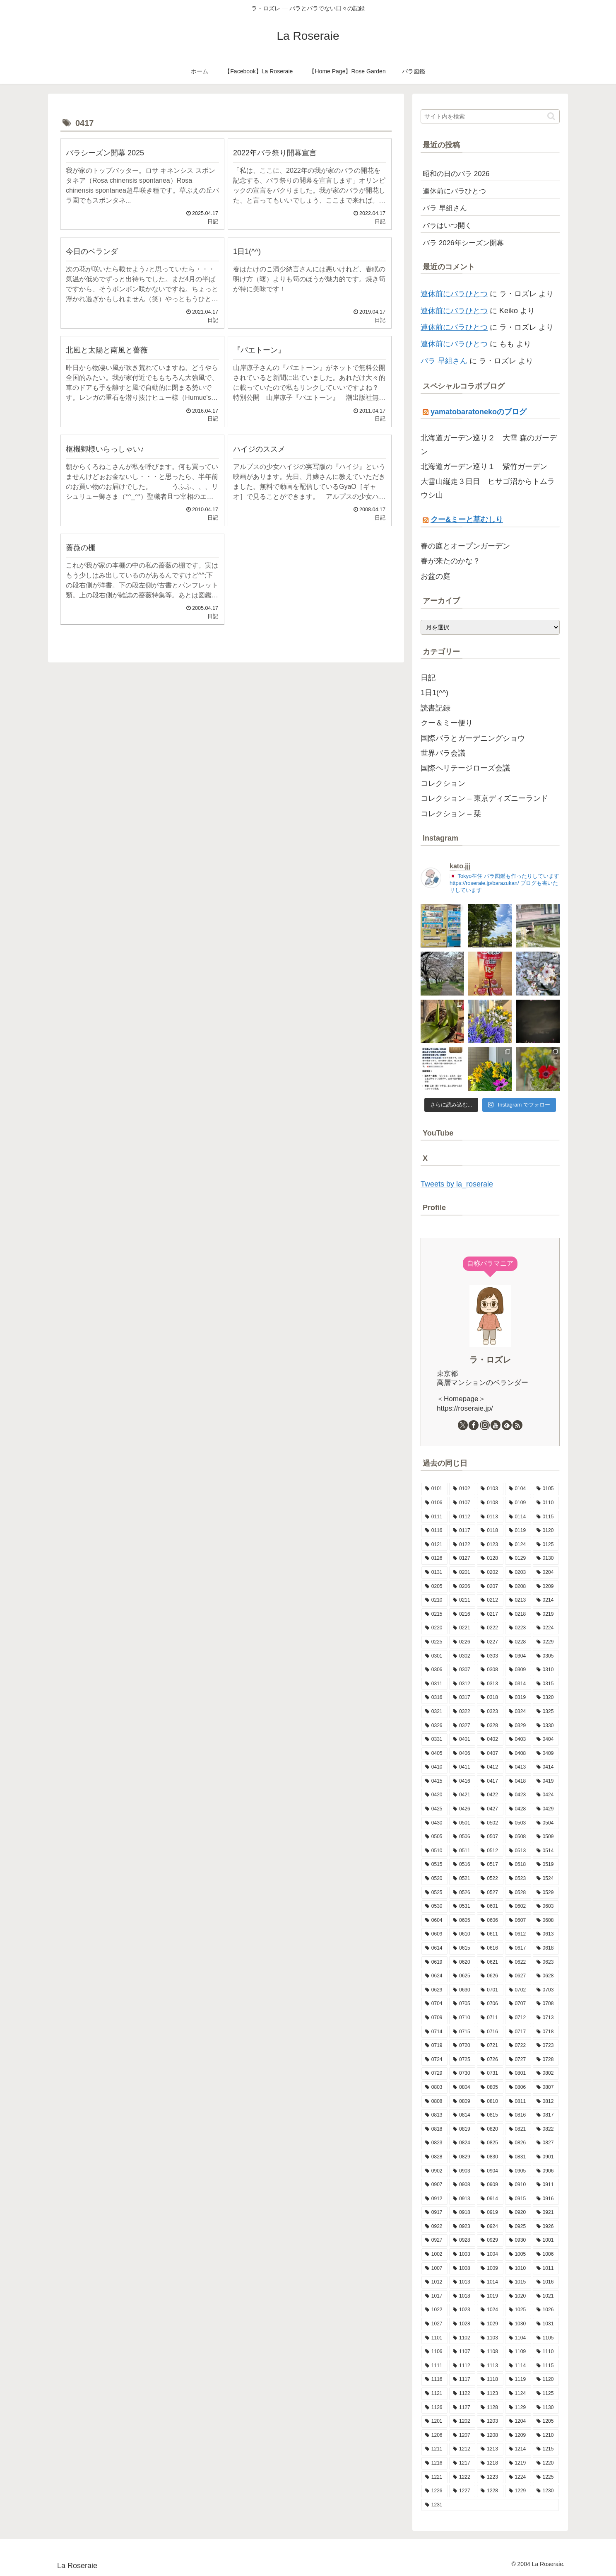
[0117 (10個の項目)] (462, 1531)
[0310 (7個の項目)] (546, 1670)
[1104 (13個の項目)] (518, 2338)
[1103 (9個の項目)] (490, 2338)
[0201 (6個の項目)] (462, 1572)
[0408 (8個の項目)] (518, 1753)
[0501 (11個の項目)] (462, 1823)
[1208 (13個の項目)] (490, 2435)
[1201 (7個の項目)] (434, 2421)
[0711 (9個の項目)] (490, 2018)
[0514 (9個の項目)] (546, 1851)
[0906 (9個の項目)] (546, 2171)
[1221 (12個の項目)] (434, 2477)
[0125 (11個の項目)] (546, 1545)
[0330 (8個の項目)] (546, 1726)
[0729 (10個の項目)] (434, 2073)
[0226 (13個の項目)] (462, 1642)
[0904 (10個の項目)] (490, 2171)
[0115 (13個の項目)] (546, 1517)
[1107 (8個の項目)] (462, 2352)
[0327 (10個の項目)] (462, 1726)
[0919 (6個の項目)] (490, 2212)
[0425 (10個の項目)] (434, 1809)
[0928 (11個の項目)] (462, 2240)
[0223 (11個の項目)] (518, 1628)
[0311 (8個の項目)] (434, 1684)
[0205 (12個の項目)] (434, 1586)
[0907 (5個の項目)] (434, 2185)
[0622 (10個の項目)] (518, 1962)
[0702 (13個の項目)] (518, 1990)
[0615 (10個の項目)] (462, 1948)
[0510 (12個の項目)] (434, 1851)
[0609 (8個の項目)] (434, 1934)
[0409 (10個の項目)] (546, 1753)
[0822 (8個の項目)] (546, 2129)
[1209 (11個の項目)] (518, 2435)
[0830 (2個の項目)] (490, 2157)
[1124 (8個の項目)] (518, 2394)
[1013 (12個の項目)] (462, 2282)
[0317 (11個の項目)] (462, 1698)
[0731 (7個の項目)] (490, 2073)
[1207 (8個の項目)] (462, 2435)
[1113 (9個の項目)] (490, 2366)
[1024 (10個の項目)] (490, 2310)
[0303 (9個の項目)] (490, 1656)
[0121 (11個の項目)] (434, 1545)
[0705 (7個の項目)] (462, 2004)
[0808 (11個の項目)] (434, 2101)
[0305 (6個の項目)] (546, 1656)
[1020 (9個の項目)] (518, 2296)
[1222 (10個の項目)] (462, 2477)
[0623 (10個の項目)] (546, 1962)
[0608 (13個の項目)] (546, 1920)
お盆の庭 (435, 576)
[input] (490, 116)
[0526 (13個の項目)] (462, 1893)
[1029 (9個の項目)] (490, 2324)
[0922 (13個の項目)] (434, 2227)
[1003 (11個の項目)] (462, 2254)
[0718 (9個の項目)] (546, 2032)
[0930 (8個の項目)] (518, 2240)
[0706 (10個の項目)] (490, 2004)
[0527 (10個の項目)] (490, 1893)
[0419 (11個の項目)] (546, 1781)
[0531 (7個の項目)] (462, 1906)
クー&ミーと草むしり (467, 519)
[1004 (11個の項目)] (490, 2254)
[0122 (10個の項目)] (462, 1545)
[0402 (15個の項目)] (490, 1739)
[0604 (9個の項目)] (434, 1920)
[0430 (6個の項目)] (434, 1823)
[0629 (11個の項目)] (434, 1990)
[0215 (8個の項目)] (434, 1614)
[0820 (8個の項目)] (490, 2129)
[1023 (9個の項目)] (462, 2310)
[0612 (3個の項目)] (518, 1934)
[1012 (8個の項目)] (434, 2282)
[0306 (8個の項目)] (434, 1670)
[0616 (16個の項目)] (490, 1948)
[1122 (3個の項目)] (462, 2394)
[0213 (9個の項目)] (518, 1600)
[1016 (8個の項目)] (546, 2282)
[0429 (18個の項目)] (546, 1809)
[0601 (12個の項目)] (490, 1906)
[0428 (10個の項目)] (518, 1809)
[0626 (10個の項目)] (490, 1976)
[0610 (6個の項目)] (462, 1934)
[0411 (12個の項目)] (462, 1767)
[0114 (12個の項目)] (518, 1517)
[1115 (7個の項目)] (546, 2366)
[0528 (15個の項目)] (518, 1893)
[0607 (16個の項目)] (518, 1920)
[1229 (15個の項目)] (518, 2491)
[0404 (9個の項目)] (546, 1739)
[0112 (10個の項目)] (462, 1517)
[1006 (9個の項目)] (546, 2254)
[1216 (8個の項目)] (434, 2463)
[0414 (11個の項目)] (546, 1767)
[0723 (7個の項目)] (546, 2046)
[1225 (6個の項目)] (546, 2477)
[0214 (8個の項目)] (546, 1600)
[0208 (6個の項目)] (518, 1586)
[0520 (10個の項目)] (434, 1879)
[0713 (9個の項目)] (546, 2018)
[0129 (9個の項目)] (518, 1558)
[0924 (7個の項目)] (490, 2227)
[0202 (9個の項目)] (490, 1572)
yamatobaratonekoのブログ (479, 412)
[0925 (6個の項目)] (518, 2227)
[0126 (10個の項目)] (434, 1558)
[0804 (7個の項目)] (462, 2087)
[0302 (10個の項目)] (462, 1656)
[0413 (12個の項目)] (518, 1767)
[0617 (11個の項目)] (518, 1948)
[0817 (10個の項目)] (546, 2115)
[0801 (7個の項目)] (518, 2073)
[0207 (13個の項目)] (490, 1586)
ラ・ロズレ (490, 1359)
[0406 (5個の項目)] (462, 1753)
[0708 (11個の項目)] (546, 2004)
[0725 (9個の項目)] (462, 2060)
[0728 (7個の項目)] (546, 2060)
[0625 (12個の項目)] (462, 1976)
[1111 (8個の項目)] (434, 2366)
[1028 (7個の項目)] (462, 2324)
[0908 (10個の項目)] (462, 2185)
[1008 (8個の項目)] (462, 2268)
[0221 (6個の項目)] (462, 1628)
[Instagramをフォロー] (485, 1425)
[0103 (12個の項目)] (490, 1489)
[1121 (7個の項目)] (434, 2394)
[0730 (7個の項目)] (462, 2073)
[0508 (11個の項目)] (518, 1837)
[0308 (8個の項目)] (490, 1670)
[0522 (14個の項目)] (490, 1879)
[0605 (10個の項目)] (462, 1920)
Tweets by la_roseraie (457, 1184)
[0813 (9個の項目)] (434, 2115)
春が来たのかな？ (450, 561)
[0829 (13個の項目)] (462, 2157)
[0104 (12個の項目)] (518, 1489)
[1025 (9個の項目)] (518, 2310)
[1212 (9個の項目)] (462, 2449)
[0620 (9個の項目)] (462, 1962)
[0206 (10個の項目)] (462, 1586)
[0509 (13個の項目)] (546, 1837)
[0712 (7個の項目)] (518, 2018)
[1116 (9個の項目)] (434, 2379)
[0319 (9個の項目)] (518, 1698)
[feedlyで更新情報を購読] (507, 1425)
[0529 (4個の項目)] (546, 1893)
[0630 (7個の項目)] (462, 1990)
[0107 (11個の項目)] (462, 1503)
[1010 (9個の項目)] (518, 2268)
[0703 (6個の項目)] (546, 1990)
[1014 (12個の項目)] (490, 2282)
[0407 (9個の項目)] (490, 1753)
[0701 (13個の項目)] (490, 1990)
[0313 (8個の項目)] (490, 1684)
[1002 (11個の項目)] (434, 2254)
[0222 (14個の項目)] (490, 1628)
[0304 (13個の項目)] (518, 1656)
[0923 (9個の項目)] (462, 2227)
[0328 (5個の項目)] (490, 1726)
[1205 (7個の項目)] (546, 2421)
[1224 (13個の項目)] (518, 2477)
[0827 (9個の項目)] (546, 2143)
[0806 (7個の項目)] (518, 2087)
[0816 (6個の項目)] (518, 2115)
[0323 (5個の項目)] (490, 1712)
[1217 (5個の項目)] (462, 2463)
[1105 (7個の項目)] (546, 2338)
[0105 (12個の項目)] (546, 1489)
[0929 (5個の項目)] (490, 2240)
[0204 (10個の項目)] (546, 1572)
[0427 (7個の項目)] (490, 1809)
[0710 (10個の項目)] (462, 2018)
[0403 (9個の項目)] (518, 1739)
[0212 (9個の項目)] (490, 1600)
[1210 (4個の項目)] (546, 2435)
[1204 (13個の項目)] (518, 2421)
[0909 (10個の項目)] (490, 2185)
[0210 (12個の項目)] (434, 1600)
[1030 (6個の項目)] (518, 2324)
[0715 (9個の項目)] (462, 2032)
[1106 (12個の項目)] (434, 2352)
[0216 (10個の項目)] (462, 1614)
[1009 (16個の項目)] (490, 2268)
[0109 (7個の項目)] (518, 1503)
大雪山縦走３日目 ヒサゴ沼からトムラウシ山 (488, 488)
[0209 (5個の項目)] (546, 1586)
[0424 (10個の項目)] (546, 1795)
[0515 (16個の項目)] (434, 1864)
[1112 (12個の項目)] (462, 2366)
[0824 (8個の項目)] (462, 2143)
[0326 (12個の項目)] (434, 1726)
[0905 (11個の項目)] (518, 2171)
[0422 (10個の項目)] (490, 1795)
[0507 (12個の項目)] (490, 1837)
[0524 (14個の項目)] (546, 1879)
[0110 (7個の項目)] (546, 1503)
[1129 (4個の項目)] (518, 2408)
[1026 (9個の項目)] (546, 2310)
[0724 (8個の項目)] (434, 2060)
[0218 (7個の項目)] (518, 1614)
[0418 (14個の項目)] (518, 1781)
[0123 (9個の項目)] (490, 1545)
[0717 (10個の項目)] (518, 2032)
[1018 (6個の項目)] (462, 2296)
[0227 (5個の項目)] (490, 1642)
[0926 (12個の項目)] (546, 2227)
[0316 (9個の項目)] (434, 1698)
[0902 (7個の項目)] (434, 2171)
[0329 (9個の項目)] (518, 1726)
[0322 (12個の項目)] (462, 1712)
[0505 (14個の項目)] (434, 1837)
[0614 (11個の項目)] (434, 1948)
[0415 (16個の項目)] (434, 1781)
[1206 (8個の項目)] (434, 2435)
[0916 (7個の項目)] (546, 2199)
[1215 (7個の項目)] (546, 2449)
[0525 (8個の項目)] (434, 1893)
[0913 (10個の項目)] (462, 2199)
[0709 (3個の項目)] (434, 2018)
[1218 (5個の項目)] (490, 2463)
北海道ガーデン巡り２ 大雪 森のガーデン (489, 444)
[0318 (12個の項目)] (490, 1698)
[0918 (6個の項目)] (462, 2212)
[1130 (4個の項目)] (546, 2408)
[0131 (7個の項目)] (434, 1572)
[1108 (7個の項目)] (490, 2352)
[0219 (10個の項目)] (546, 1614)
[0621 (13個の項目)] (490, 1962)
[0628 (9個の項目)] (546, 1976)
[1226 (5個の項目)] (434, 2491)
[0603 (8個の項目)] (546, 1906)
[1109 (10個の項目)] (518, 2352)
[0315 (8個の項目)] (546, 1684)
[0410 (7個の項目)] (434, 1767)
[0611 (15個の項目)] (490, 1934)
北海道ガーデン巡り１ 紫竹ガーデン (484, 466)
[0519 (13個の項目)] (546, 1864)
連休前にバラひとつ (454, 294)
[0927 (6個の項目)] (434, 2240)
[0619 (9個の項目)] (434, 1962)
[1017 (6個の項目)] (434, 2296)
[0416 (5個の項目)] (462, 1781)
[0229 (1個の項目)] (546, 1642)
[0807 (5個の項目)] (546, 2087)
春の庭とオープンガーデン (465, 546)
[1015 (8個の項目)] (518, 2282)
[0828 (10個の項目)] (434, 2157)
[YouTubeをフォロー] (495, 1425)
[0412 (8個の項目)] (490, 1767)
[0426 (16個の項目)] (462, 1809)
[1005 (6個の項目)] (518, 2254)
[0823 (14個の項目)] (434, 2143)
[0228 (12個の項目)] (518, 1642)
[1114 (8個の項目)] (518, 2366)
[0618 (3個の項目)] (546, 1948)
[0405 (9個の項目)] (434, 1753)
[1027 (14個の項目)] (434, 2324)
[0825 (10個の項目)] (490, 2143)
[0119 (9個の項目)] (518, 1531)
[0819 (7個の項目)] (462, 2129)
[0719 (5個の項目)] (434, 2046)
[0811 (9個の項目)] (518, 2101)
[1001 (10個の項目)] (546, 2240)
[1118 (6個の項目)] (490, 2379)
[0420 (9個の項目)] (434, 1795)
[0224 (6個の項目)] (546, 1628)
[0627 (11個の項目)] (518, 1976)
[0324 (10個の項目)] (518, 1712)
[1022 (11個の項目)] (434, 2310)
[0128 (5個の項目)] (490, 1558)
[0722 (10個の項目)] (518, 2046)
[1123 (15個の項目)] (490, 2394)
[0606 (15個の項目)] (490, 1920)
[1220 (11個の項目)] (546, 2463)
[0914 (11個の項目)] (490, 2199)
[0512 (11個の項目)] (490, 1851)
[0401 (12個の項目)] (462, 1739)
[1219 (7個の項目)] (518, 2463)
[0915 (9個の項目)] (518, 2199)
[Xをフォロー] (463, 1425)
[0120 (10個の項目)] (546, 1531)
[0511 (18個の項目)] (462, 1851)
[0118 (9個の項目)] (490, 1531)
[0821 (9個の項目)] (518, 2129)
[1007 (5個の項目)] (434, 2268)
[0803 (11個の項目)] (434, 2087)
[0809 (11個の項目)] (462, 2101)
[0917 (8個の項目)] (434, 2212)
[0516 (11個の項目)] (462, 1864)
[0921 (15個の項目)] (546, 2212)
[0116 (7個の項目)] (434, 1531)
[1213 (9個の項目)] (490, 2449)
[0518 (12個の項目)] (518, 1864)
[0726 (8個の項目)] (490, 2060)
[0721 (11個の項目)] (490, 2046)
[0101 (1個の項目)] (434, 1489)
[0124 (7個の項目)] (518, 1545)
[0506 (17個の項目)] (462, 1837)
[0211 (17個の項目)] (462, 1600)
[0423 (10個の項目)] (518, 1795)
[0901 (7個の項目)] (546, 2157)
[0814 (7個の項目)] (462, 2115)
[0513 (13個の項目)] (518, 1851)
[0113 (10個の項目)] (490, 1517)
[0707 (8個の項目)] (518, 2004)
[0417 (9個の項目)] (490, 1781)
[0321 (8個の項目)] (434, 1712)
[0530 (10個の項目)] (434, 1906)
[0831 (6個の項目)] (518, 2157)
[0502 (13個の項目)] (490, 1823)
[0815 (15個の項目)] (490, 2115)
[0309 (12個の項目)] (518, 1670)
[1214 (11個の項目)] (518, 2449)
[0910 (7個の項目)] (518, 2185)
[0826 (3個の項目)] (518, 2143)
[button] (551, 116)
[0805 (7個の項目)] (490, 2087)
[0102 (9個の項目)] (462, 1489)
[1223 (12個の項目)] (490, 2477)
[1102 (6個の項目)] (462, 2338)
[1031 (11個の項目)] (546, 2324)
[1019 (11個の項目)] (490, 2296)
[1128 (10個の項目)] (490, 2408)
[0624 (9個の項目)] (434, 1976)
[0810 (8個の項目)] (490, 2101)
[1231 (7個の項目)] (490, 2505)
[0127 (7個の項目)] (462, 1558)
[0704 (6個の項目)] (434, 2004)
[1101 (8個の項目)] (434, 2338)
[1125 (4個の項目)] (546, 2394)
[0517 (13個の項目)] (490, 1864)
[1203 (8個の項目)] (490, 2421)
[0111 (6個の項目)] (434, 1517)
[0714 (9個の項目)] (434, 2032)
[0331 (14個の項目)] (434, 1739)
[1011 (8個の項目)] (546, 2268)
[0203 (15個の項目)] (518, 1572)
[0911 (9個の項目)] (546, 2185)
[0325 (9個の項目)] (546, 1712)
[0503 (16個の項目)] (518, 1823)
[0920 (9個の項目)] (518, 2212)
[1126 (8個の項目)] (434, 2408)
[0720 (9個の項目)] (462, 2046)
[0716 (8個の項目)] (490, 2032)
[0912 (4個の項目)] (434, 2199)
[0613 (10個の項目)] (546, 1934)
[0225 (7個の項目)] (434, 1642)
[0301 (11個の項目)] (434, 1656)
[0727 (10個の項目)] (518, 2060)
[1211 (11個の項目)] (434, 2449)
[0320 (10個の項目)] (546, 1698)
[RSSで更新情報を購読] (517, 1425)
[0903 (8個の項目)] (462, 2171)
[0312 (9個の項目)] (462, 1684)
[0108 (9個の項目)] (490, 1503)
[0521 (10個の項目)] (462, 1879)
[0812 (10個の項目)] (546, 2101)
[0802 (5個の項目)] (546, 2073)
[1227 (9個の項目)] (462, 2491)
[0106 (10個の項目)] (434, 1503)
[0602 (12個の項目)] (518, 1906)
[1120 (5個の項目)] (546, 2379)
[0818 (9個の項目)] (434, 2129)
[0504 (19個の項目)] (546, 1823)
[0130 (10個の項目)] (546, 1558)
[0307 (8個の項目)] (462, 1670)
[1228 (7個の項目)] (490, 2491)
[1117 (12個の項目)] (462, 2379)
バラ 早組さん (444, 361)
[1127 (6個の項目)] (462, 2408)
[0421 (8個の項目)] (462, 1795)
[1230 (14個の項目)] (546, 2491)
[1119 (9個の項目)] (518, 2379)
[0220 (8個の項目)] (434, 1628)
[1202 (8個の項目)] (462, 2421)
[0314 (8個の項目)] (518, 1684)
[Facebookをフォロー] (474, 1425)
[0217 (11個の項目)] (490, 1614)
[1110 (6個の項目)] (546, 2352)
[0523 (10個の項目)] (518, 1879)
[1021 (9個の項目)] (546, 2296)
